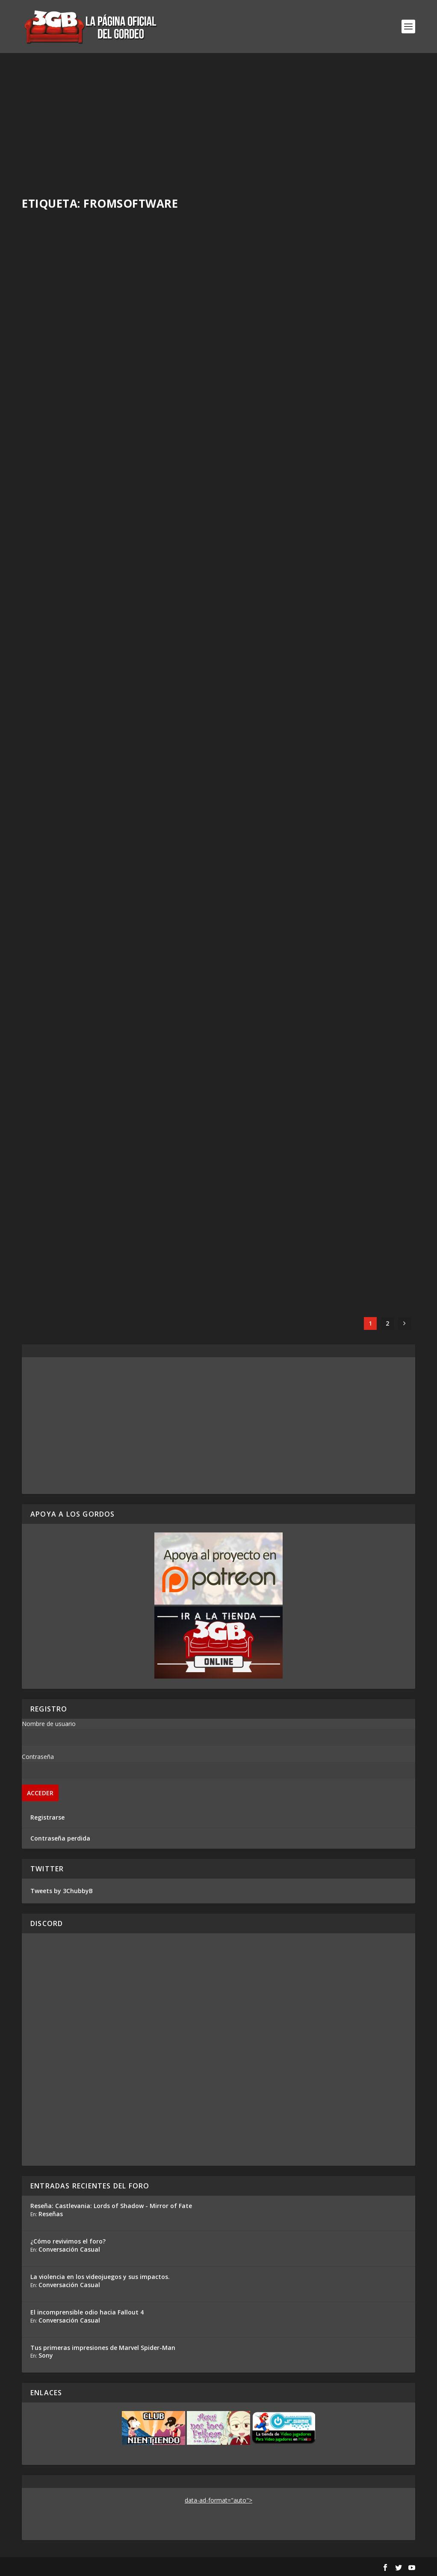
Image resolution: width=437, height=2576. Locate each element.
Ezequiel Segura (59, 573)
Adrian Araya (257, 349)
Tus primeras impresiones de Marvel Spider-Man (102, 2348)
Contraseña (38, 1757)
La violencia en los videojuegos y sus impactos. (100, 2277)
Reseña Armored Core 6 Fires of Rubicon (310, 336)
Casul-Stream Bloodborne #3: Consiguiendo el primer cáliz (90, 1221)
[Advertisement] (218, 117)
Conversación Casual (69, 2249)
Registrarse (47, 1817)
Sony (45, 2355)
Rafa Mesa (52, 365)
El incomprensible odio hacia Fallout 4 (87, 2312)
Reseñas (50, 2214)
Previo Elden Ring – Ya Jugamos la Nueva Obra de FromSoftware (110, 773)
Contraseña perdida (60, 1838)
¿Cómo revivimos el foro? (68, 2241)
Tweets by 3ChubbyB (61, 1891)
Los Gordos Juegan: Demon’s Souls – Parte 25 (315, 997)
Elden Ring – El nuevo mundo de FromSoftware (294, 549)
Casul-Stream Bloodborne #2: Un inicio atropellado (311, 1221)
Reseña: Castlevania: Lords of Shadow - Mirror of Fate (111, 2206)
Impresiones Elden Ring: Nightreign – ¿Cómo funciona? (103, 348)
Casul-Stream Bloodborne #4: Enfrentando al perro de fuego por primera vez (117, 997)
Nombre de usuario (49, 1724)
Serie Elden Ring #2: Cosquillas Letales (107, 560)
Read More (53, 411)
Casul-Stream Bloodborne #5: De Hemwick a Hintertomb (318, 773)
